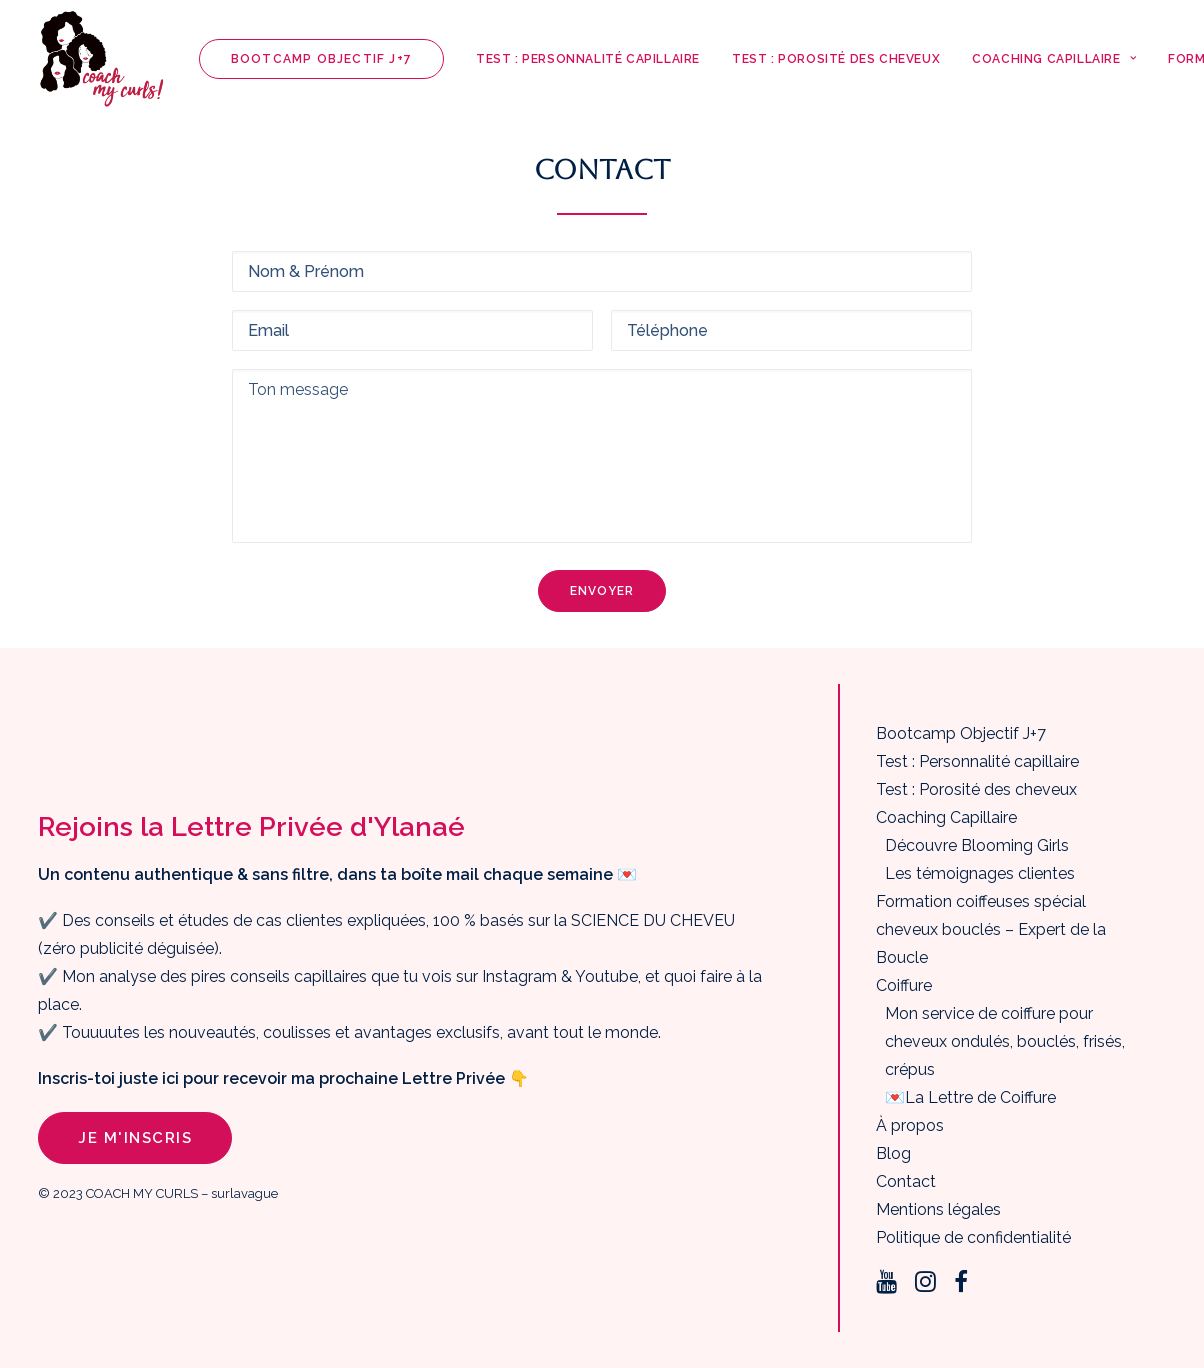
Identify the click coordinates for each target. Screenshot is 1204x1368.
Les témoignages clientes (980, 873)
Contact (906, 1181)
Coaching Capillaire (1054, 59)
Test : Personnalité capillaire (588, 59)
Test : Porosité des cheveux (836, 59)
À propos (910, 1125)
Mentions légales (938, 1209)
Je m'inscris (135, 1138)
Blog (893, 1153)
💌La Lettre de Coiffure (970, 1097)
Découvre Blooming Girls (977, 845)
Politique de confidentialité (973, 1237)
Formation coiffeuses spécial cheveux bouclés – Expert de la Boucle (991, 929)
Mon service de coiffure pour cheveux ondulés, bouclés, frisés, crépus (1005, 1041)
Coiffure (904, 985)
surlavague (244, 1193)
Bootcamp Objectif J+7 (961, 733)
